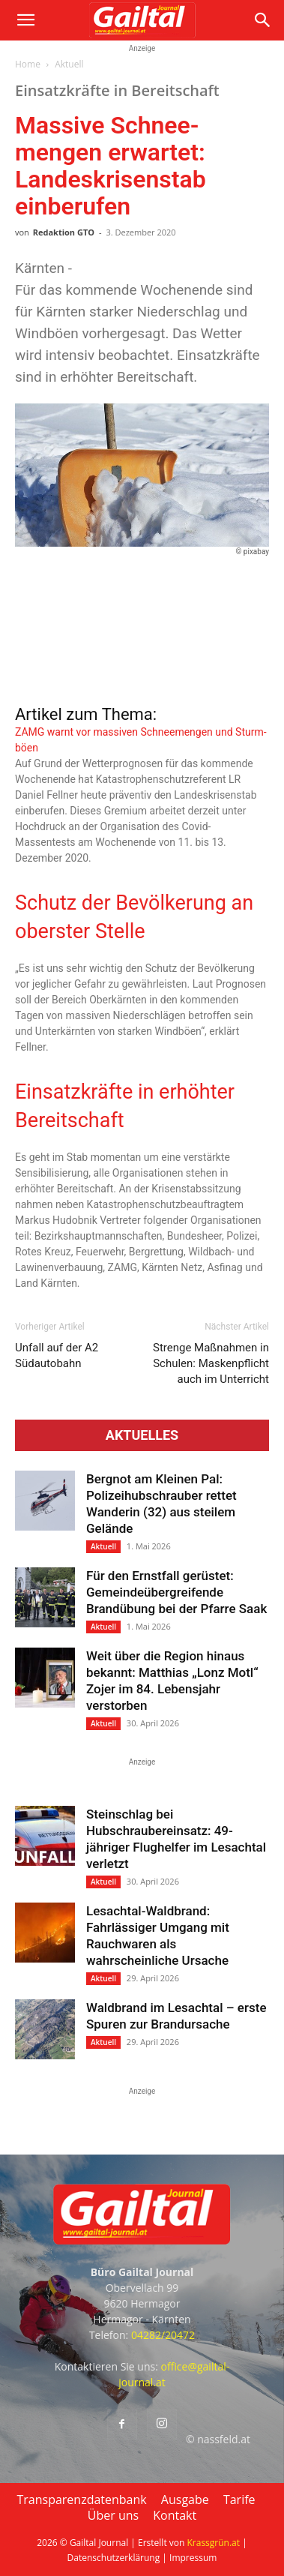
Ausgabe (185, 2499)
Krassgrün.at (213, 2542)
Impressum (193, 2557)
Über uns (113, 2515)
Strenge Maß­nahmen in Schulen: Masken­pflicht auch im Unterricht (211, 1363)
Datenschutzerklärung (113, 2557)
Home (27, 64)
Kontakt (174, 2515)
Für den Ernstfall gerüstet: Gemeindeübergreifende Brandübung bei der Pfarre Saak (176, 1592)
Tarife (239, 2499)
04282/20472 (163, 2335)
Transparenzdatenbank (81, 2499)
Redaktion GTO (63, 232)
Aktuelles (142, 1435)
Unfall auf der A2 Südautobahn (56, 1355)
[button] (25, 20)
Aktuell (69, 64)
